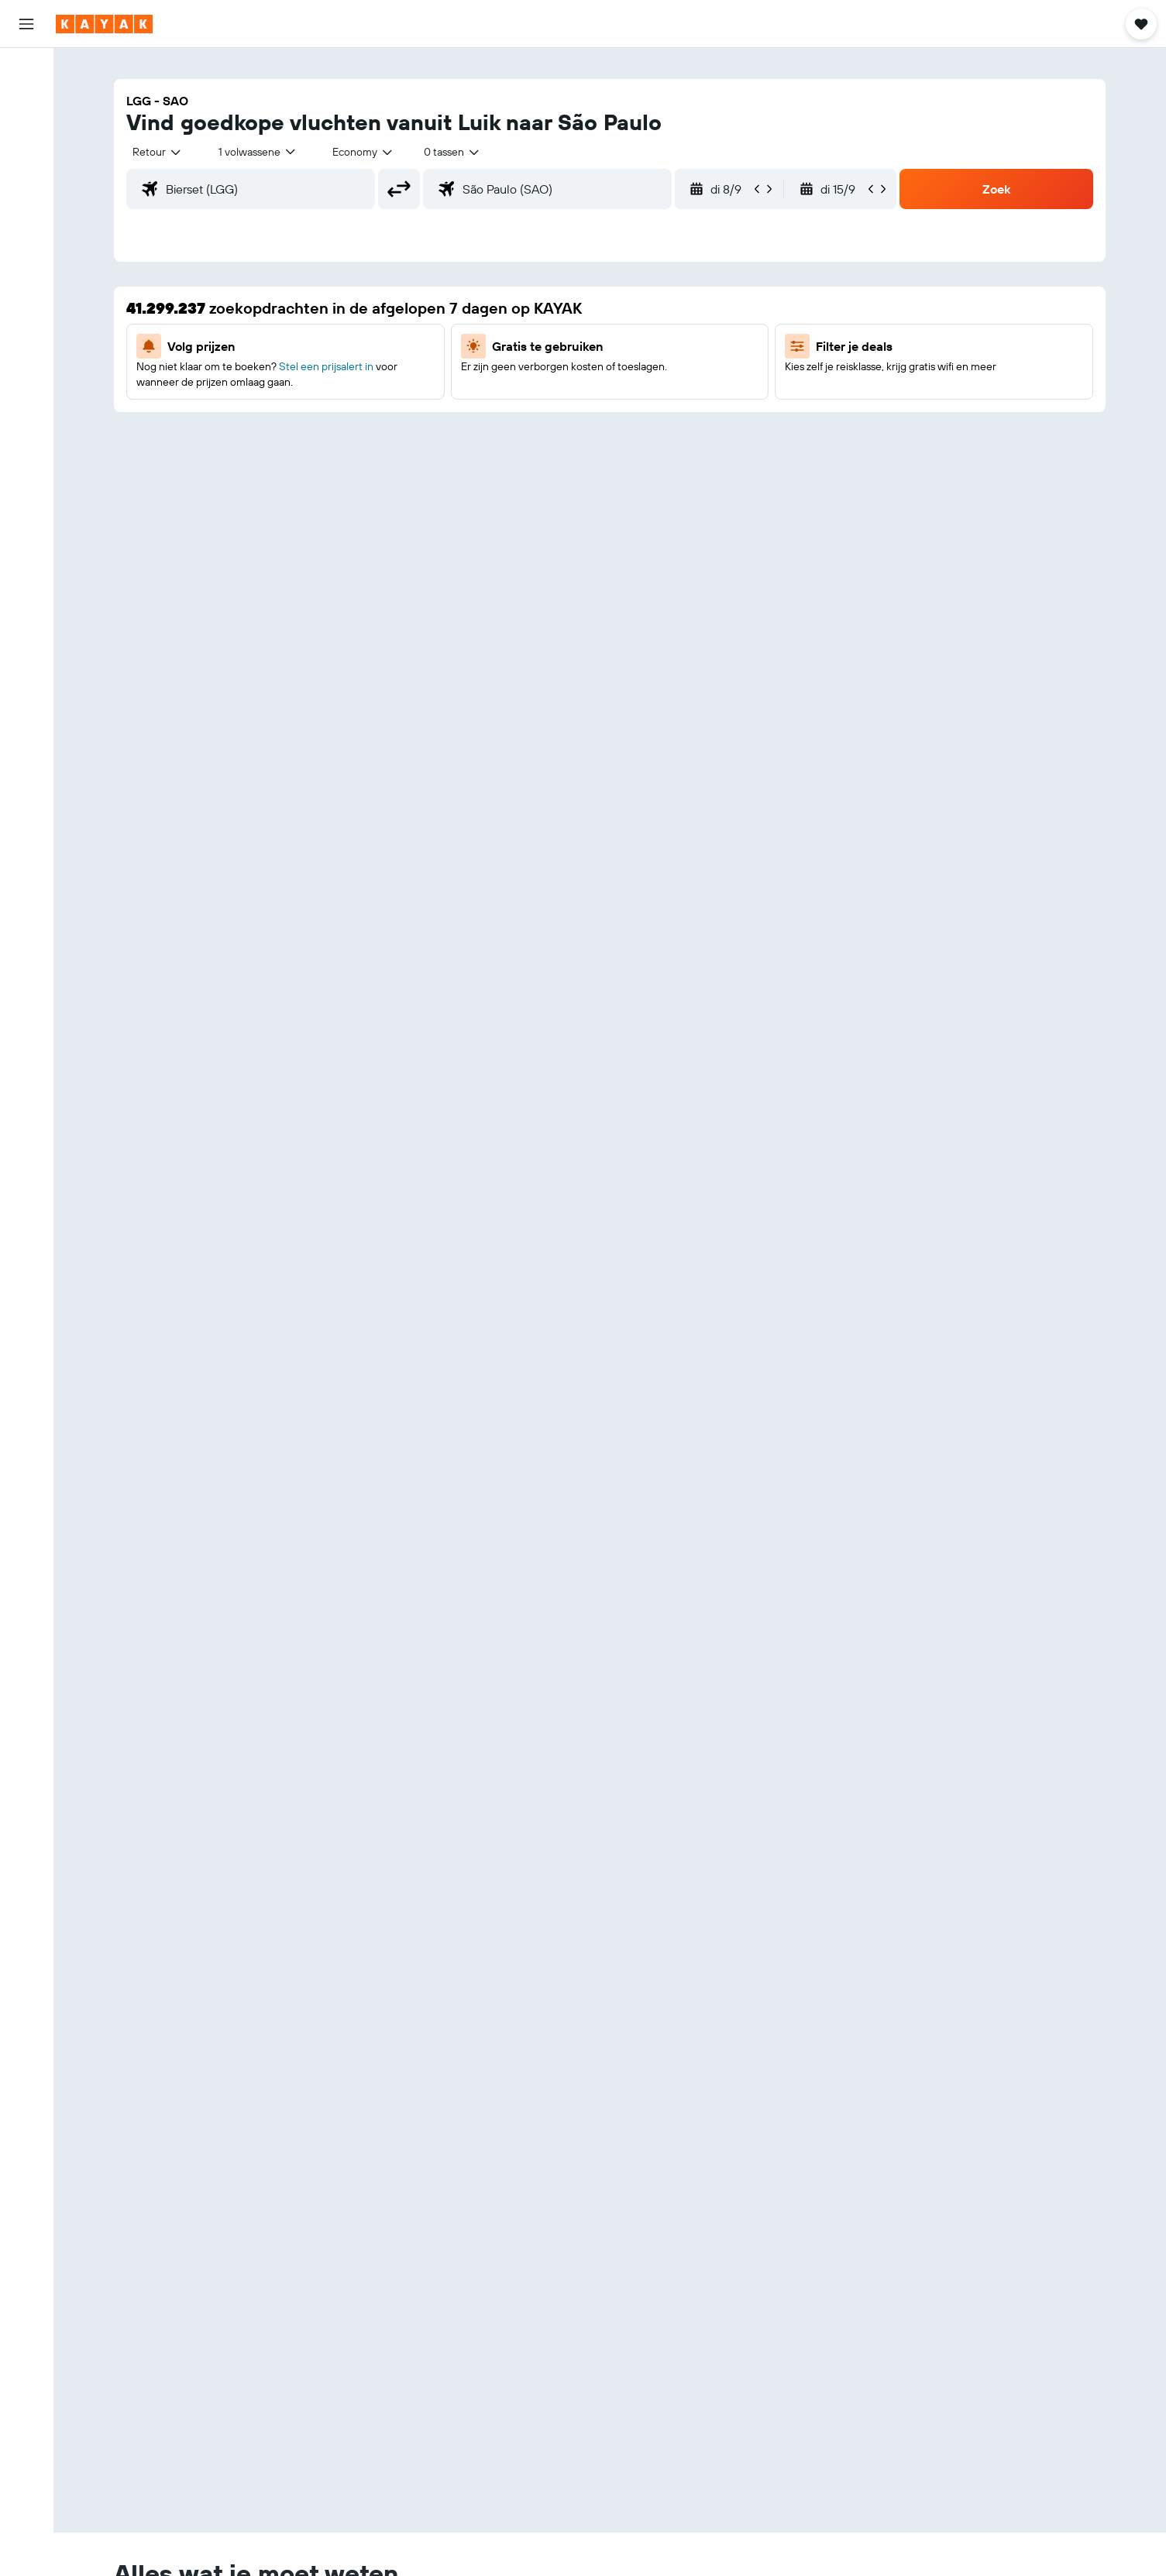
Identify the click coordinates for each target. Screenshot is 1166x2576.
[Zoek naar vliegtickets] (26, 71)
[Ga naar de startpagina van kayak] (104, 24)
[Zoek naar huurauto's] (26, 136)
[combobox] (157, 152)
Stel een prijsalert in (326, 366)
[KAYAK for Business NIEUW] (26, 245)
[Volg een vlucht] (26, 212)
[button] (26, 24)
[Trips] (26, 289)
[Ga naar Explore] (26, 180)
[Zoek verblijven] (26, 103)
